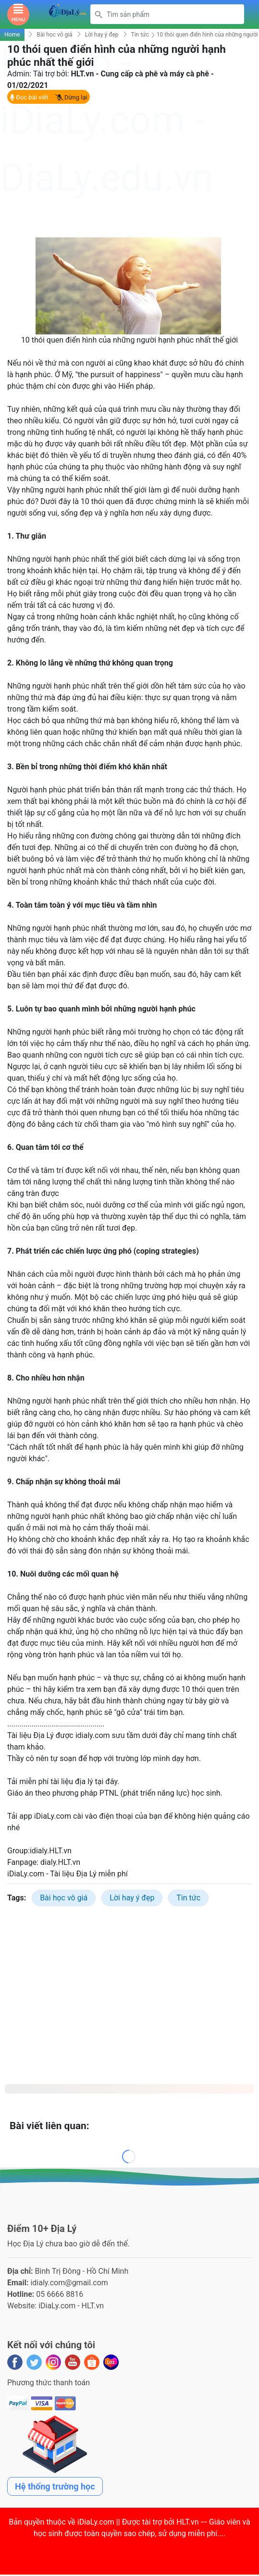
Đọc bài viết (29, 99)
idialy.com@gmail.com (69, 2284)
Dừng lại (71, 99)
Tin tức (140, 36)
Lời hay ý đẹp (102, 36)
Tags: (16, 1899)
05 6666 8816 (59, 2295)
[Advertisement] (129, 172)
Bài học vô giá (54, 36)
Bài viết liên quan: (49, 2127)
